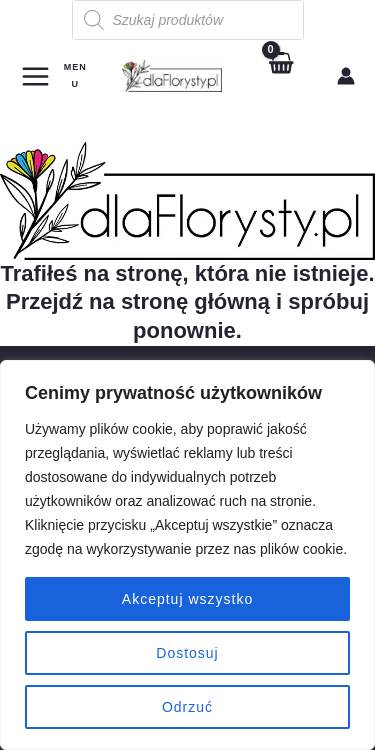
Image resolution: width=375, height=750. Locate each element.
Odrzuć (187, 707)
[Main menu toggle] (55, 75)
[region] (187, 555)
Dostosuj (187, 653)
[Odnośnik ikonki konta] (346, 76)
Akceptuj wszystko (187, 599)
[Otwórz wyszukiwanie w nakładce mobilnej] (188, 20)
